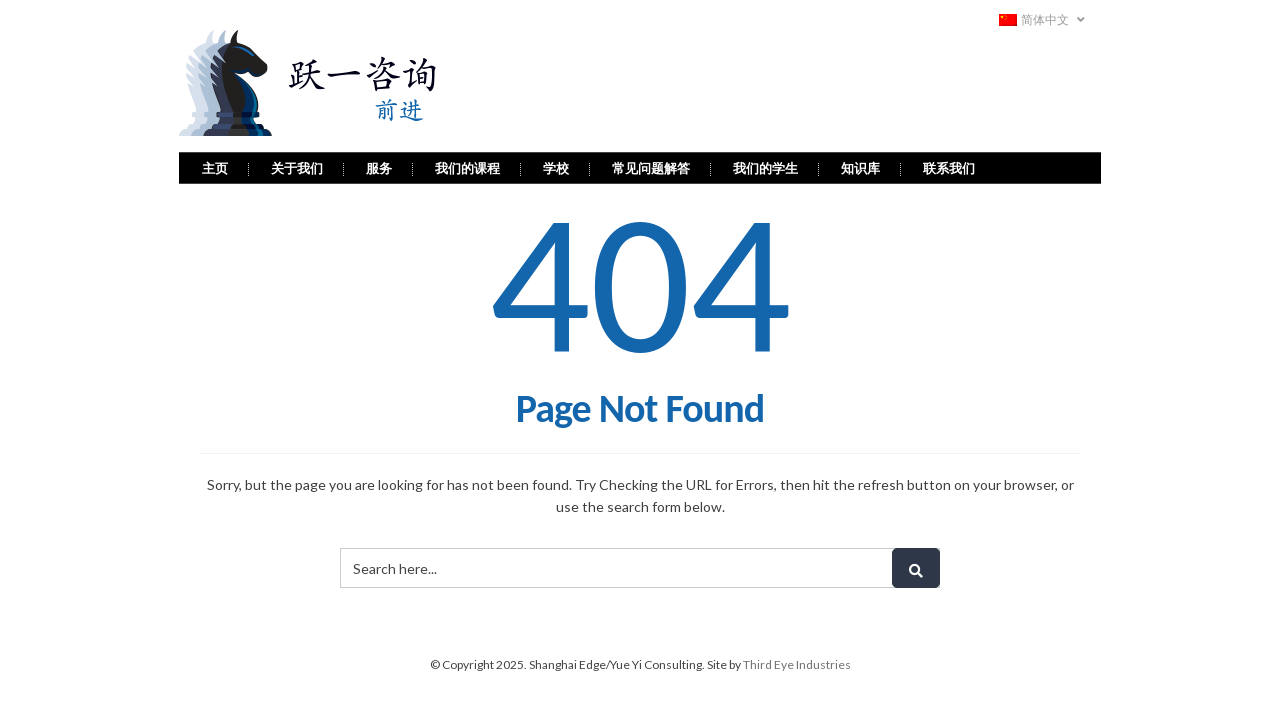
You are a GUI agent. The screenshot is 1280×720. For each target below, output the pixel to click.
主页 (215, 164)
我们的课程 (467, 164)
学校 (556, 164)
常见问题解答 (651, 164)
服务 (379, 164)
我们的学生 (765, 164)
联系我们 (949, 164)
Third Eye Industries (797, 660)
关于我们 (297, 164)
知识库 (860, 164)
